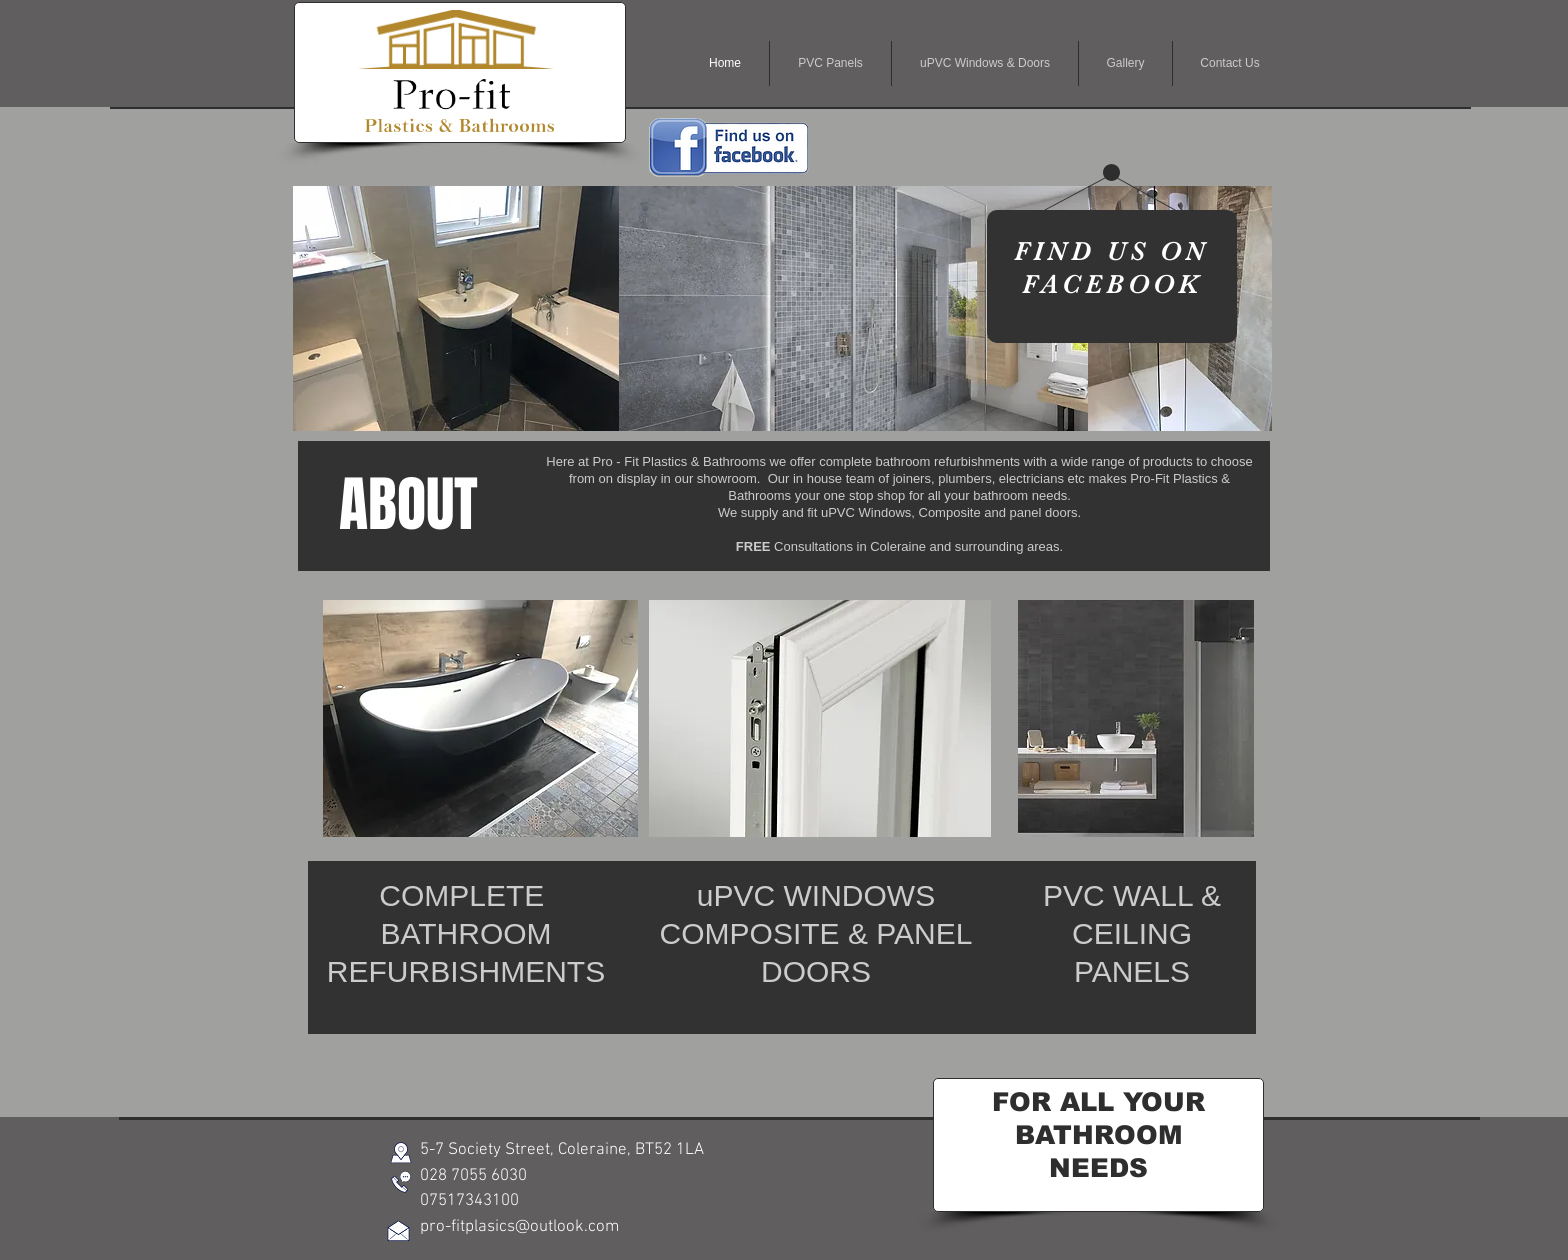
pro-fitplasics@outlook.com (519, 1227)
